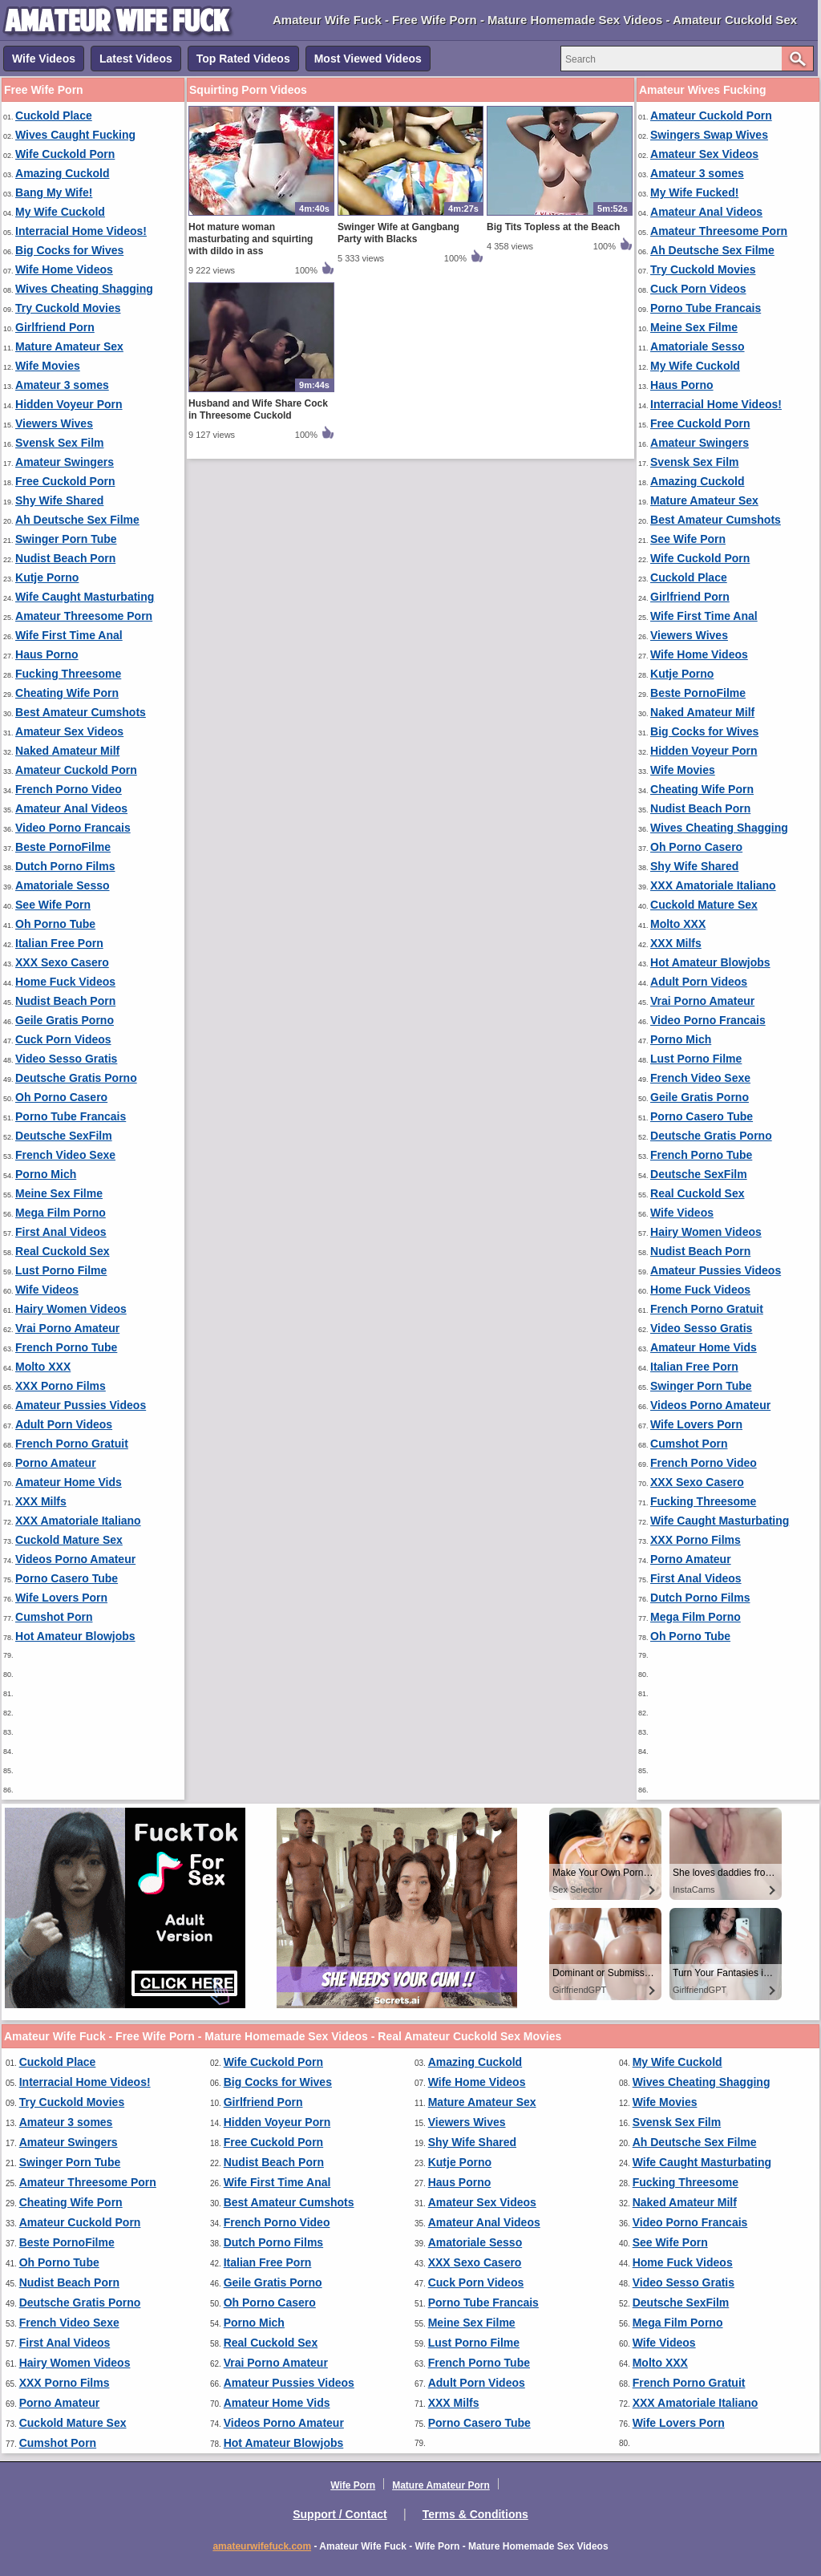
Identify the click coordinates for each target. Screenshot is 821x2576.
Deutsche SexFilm (63, 1135)
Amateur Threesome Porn (83, 616)
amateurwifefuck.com (261, 2546)
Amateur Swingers (64, 462)
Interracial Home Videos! (81, 231)
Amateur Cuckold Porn (76, 769)
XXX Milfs (41, 1501)
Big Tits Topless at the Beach (553, 227)
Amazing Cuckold (62, 173)
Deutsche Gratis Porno (76, 1077)
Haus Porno (47, 654)
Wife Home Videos (64, 269)
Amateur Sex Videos (69, 731)
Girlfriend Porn (55, 327)
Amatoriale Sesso (62, 885)
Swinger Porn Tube (66, 539)
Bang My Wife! (53, 192)
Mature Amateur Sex (69, 346)
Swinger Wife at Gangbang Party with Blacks (398, 233)
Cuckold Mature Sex (69, 1539)
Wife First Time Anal (69, 635)
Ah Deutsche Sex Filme (77, 519)
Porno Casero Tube (66, 1578)
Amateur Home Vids (68, 1482)
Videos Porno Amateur (75, 1559)
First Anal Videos (61, 1231)
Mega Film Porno (60, 1212)
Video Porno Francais (73, 827)
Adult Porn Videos (63, 1424)
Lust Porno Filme (61, 1270)
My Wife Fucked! (694, 192)
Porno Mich (45, 1174)
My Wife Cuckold (60, 211)
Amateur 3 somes (62, 385)
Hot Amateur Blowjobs (75, 1636)
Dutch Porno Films (65, 866)
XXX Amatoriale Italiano (78, 1520)
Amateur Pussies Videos (80, 1405)
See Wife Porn (53, 904)
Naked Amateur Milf (67, 750)
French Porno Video (68, 789)
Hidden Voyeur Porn (69, 404)
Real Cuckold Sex (62, 1251)
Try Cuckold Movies (67, 308)
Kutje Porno (47, 577)
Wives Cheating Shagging (84, 288)
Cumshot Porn (53, 1616)
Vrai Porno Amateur (67, 1328)
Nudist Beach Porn (65, 558)
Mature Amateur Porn (441, 2485)
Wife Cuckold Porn (65, 154)
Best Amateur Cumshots (80, 712)
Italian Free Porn (59, 943)
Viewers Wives (54, 423)
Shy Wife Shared (59, 500)
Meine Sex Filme (59, 1193)
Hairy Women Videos (71, 1308)
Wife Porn (352, 2485)
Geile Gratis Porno (64, 1020)
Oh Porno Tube (55, 923)
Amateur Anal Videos (71, 808)
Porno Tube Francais (70, 1116)
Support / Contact (339, 2514)
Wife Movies (47, 365)
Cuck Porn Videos (63, 1039)
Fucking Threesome (68, 673)
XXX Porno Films (60, 1385)
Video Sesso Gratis (66, 1058)
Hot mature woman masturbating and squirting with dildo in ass (250, 239)
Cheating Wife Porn (67, 693)
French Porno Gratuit (71, 1443)
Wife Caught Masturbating (84, 596)
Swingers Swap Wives (709, 134)
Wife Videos (43, 58)
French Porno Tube (66, 1347)
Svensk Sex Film (59, 442)
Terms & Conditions (475, 2514)
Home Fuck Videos (65, 981)
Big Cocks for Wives (69, 250)
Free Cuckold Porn (65, 481)
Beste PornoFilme (63, 846)
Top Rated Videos (243, 58)
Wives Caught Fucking (75, 134)
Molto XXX (43, 1366)
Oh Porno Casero (61, 1097)
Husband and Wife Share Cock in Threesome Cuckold (258, 409)
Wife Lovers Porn (61, 1597)
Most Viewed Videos (368, 58)
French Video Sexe (65, 1154)
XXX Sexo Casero (62, 962)
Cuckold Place (53, 115)
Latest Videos (135, 58)
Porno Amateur (55, 1462)
